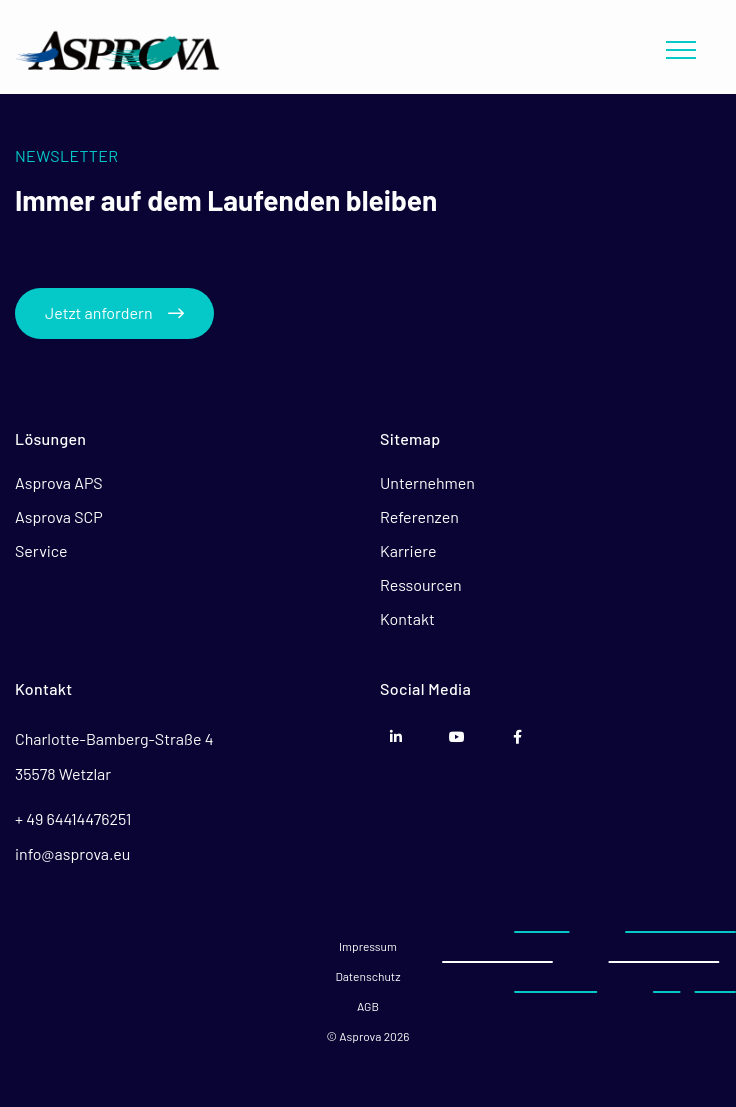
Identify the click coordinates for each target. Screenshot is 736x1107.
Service (41, 550)
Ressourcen (421, 584)
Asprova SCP (59, 516)
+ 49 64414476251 (73, 818)
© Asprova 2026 (367, 1036)
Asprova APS (59, 482)
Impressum (368, 946)
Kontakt (407, 618)
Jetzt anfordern (114, 312)
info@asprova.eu (72, 853)
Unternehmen (427, 482)
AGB (368, 1006)
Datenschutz (367, 976)
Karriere (408, 550)
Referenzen (419, 516)
